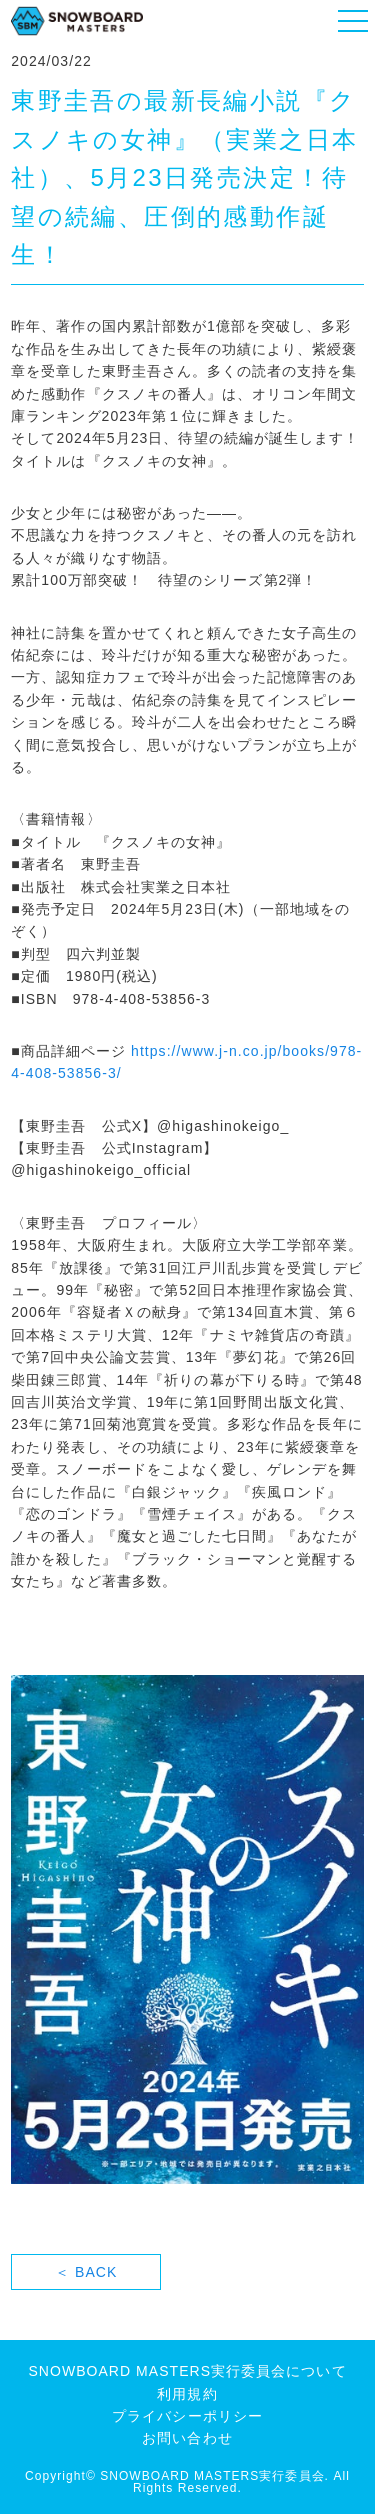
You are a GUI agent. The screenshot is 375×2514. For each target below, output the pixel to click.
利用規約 (187, 2394)
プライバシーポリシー (187, 2416)
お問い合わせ (187, 2438)
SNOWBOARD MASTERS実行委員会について (187, 2371)
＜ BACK (86, 2272)
